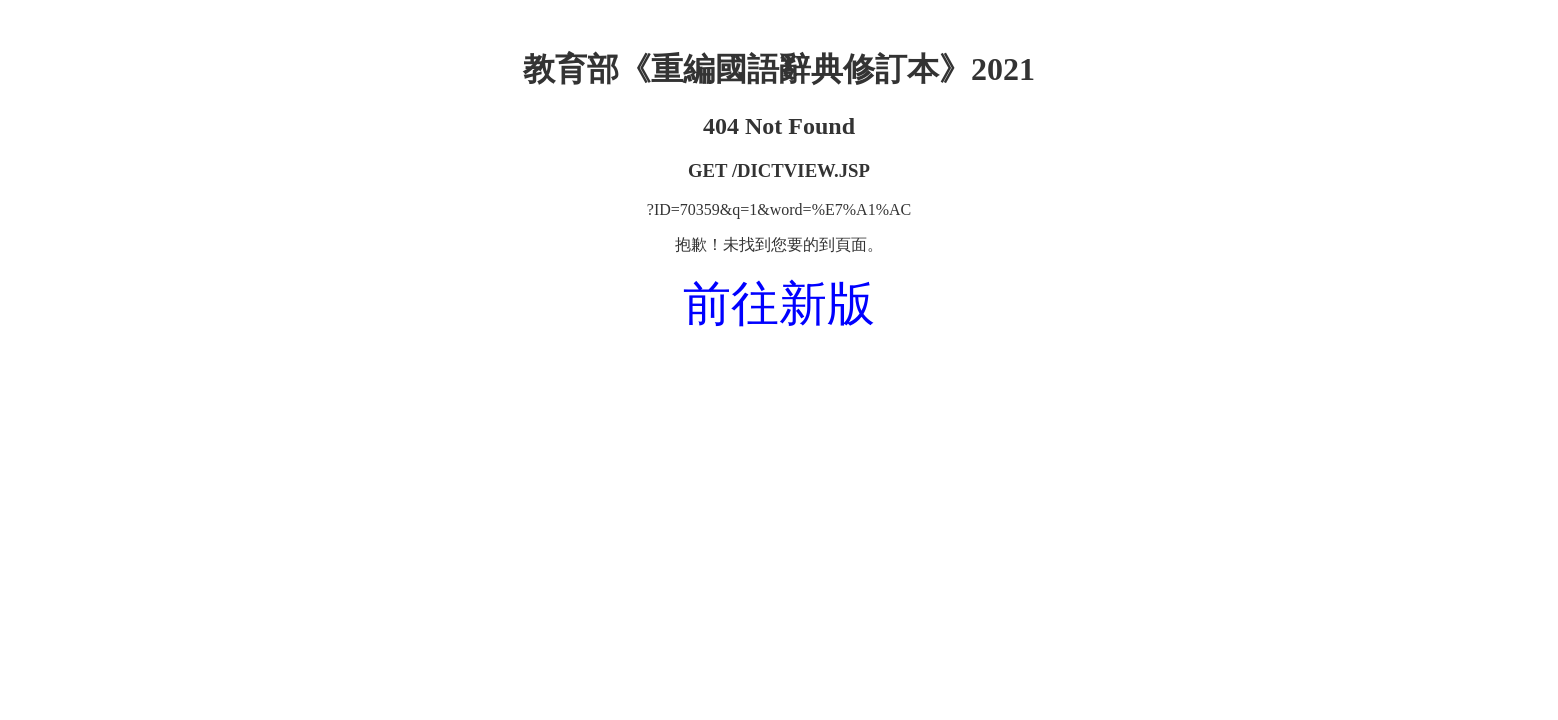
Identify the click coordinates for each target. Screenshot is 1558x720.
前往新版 (779, 303)
